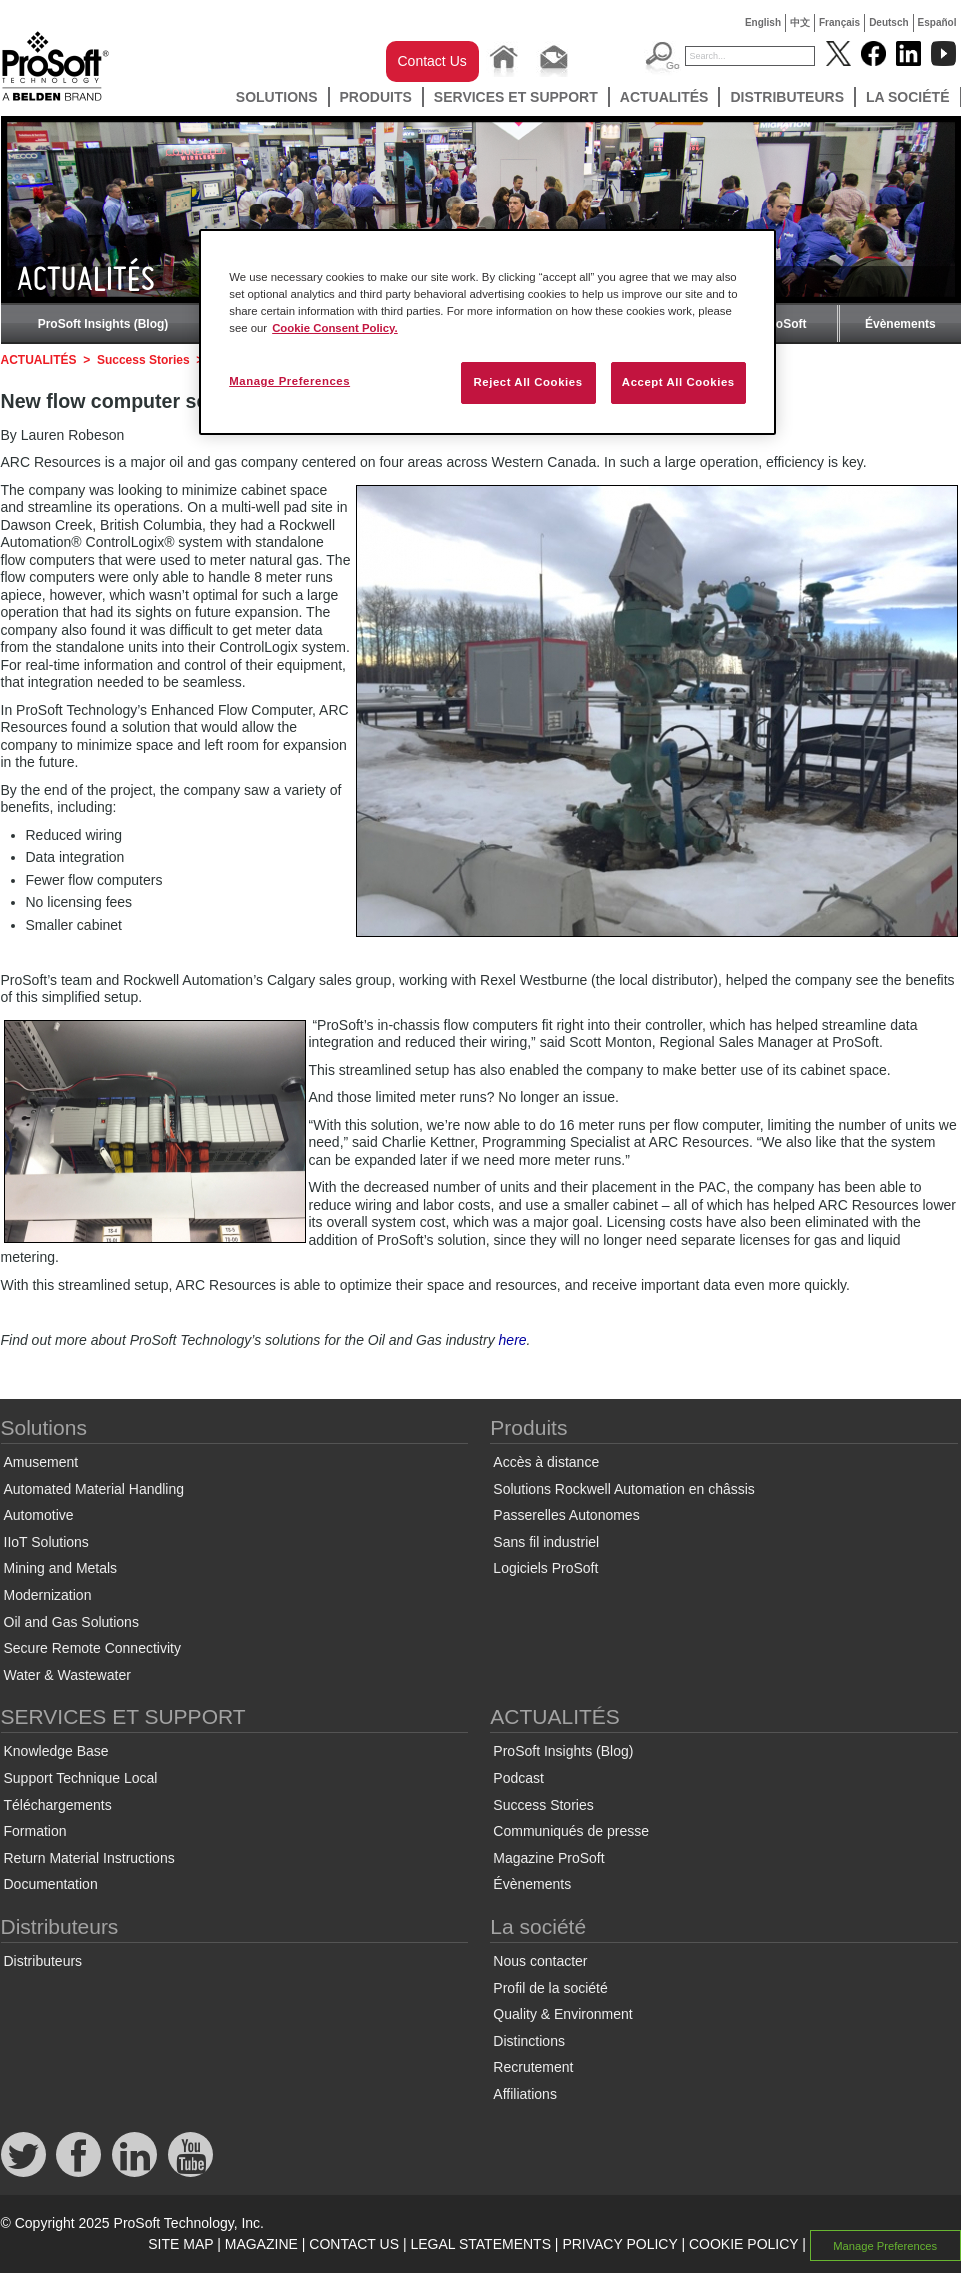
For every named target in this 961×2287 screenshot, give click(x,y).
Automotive (39, 1515)
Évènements (900, 324)
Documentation (51, 1884)
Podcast (518, 1778)
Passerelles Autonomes (566, 1515)
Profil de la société (550, 1988)
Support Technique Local (81, 1778)
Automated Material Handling (94, 1489)
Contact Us (432, 61)
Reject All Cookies (527, 382)
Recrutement (533, 2067)
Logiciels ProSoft (545, 1568)
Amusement (41, 1462)
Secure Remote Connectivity (92, 1648)
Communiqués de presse (571, 1831)
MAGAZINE (261, 2244)
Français (839, 22)
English (763, 22)
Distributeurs (787, 97)
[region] (487, 332)
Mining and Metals (61, 1568)
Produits (376, 97)
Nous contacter (540, 1961)
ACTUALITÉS (664, 97)
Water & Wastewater (67, 1675)
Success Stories (143, 360)
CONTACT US (354, 2244)
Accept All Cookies (678, 382)
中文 (800, 22)
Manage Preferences (885, 2245)
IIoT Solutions (46, 1542)
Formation (35, 1831)
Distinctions (529, 2041)
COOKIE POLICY (743, 2244)
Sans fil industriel (546, 1542)
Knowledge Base (56, 1751)
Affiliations (525, 2094)
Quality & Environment (562, 2014)
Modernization (48, 1595)
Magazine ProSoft (548, 1858)
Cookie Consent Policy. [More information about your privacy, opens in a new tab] (335, 328)
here (513, 1340)
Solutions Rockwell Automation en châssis (623, 1489)
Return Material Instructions (89, 1858)
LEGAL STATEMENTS (480, 2244)
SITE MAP (180, 2244)
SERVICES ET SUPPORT (516, 97)
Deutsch (888, 22)
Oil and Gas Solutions (71, 1622)
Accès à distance (546, 1462)
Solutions (277, 97)
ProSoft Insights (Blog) (103, 324)
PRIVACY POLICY (619, 2244)
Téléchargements (58, 1805)
